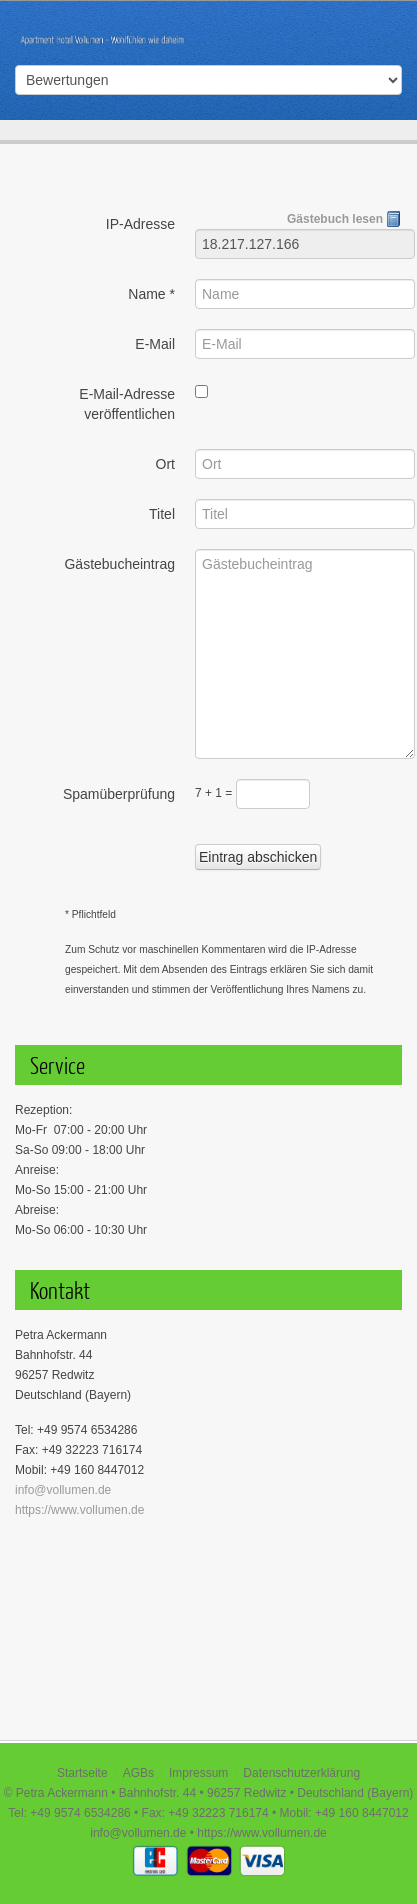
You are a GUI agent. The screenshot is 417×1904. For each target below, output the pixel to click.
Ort (165, 464)
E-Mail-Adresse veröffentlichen (127, 404)
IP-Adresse (140, 224)
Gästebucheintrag (119, 564)
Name (151, 294)
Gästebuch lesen (344, 219)
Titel (162, 514)
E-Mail (155, 344)
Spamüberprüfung (119, 794)
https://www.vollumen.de (79, 1510)
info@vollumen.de (63, 1490)
